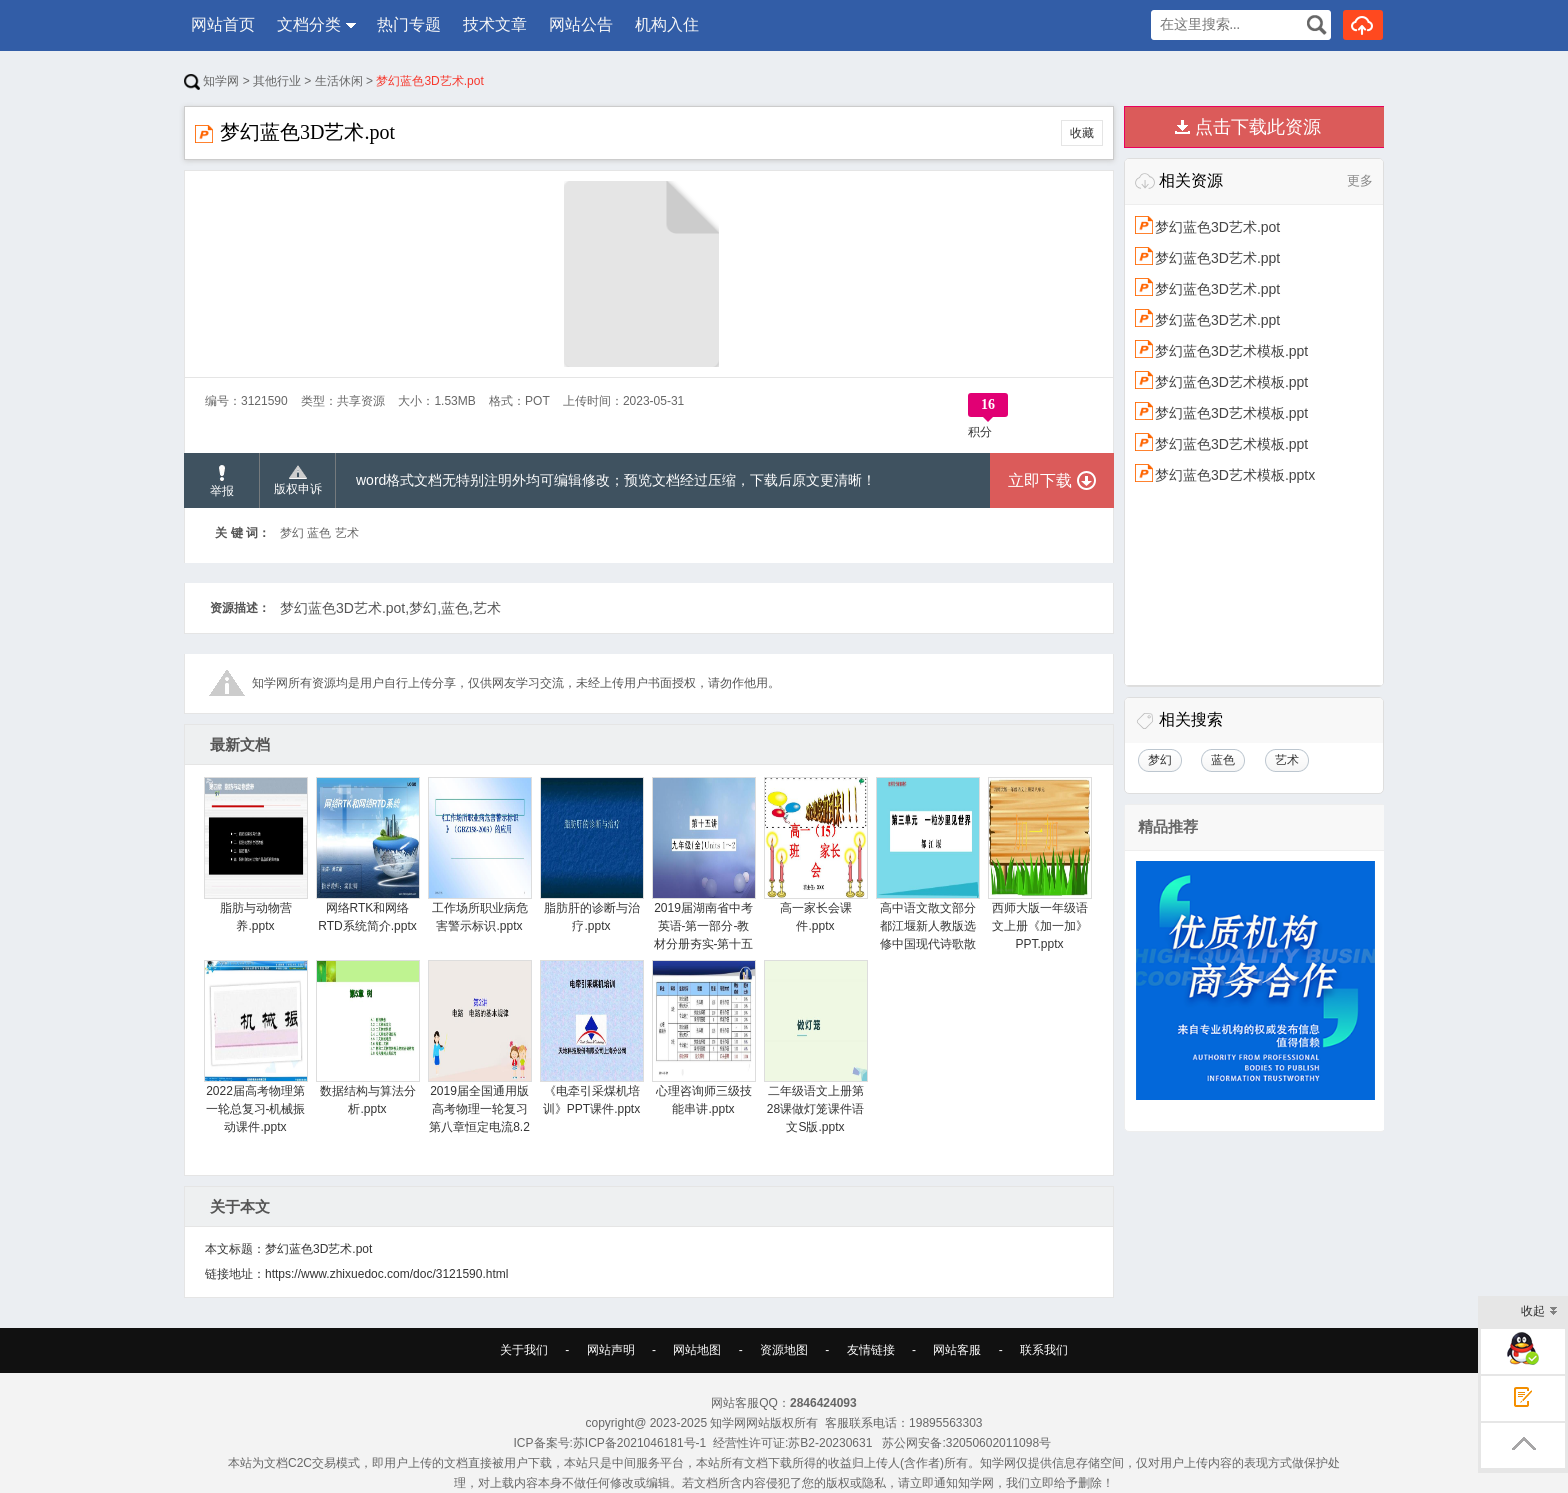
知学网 (211, 81)
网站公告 (581, 24)
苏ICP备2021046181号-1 (639, 1443)
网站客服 (957, 1350)
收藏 (1082, 133)
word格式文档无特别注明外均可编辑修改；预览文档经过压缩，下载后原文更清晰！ (616, 480)
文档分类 (309, 24)
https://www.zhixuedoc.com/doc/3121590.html (386, 1274)
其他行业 (277, 81)
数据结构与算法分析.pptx (367, 1038)
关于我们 (524, 1350)
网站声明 (611, 1350)
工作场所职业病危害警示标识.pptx (479, 855)
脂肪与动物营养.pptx (255, 855)
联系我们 (1044, 1350)
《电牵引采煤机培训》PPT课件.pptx (591, 1038)
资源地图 (784, 1350)
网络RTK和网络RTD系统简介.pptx (367, 855)
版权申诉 (298, 481)
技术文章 (495, 24)
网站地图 (697, 1350)
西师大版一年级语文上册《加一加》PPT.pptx (1039, 864)
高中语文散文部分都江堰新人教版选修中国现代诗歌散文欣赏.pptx (927, 873)
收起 (1539, 1312)
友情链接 (871, 1350)
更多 (1360, 180)
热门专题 (409, 24)
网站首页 (223, 24)
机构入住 (667, 24)
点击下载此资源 (1258, 127)
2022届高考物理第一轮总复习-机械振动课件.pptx (255, 1047)
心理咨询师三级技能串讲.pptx (703, 1038)
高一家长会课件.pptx (815, 855)
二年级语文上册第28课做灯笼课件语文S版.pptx (815, 1047)
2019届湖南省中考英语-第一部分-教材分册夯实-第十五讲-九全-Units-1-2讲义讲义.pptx (703, 882)
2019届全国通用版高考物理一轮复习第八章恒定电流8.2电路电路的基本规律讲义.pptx (479, 1065)
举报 (222, 481)
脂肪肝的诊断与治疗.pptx (591, 855)
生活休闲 (339, 81)
